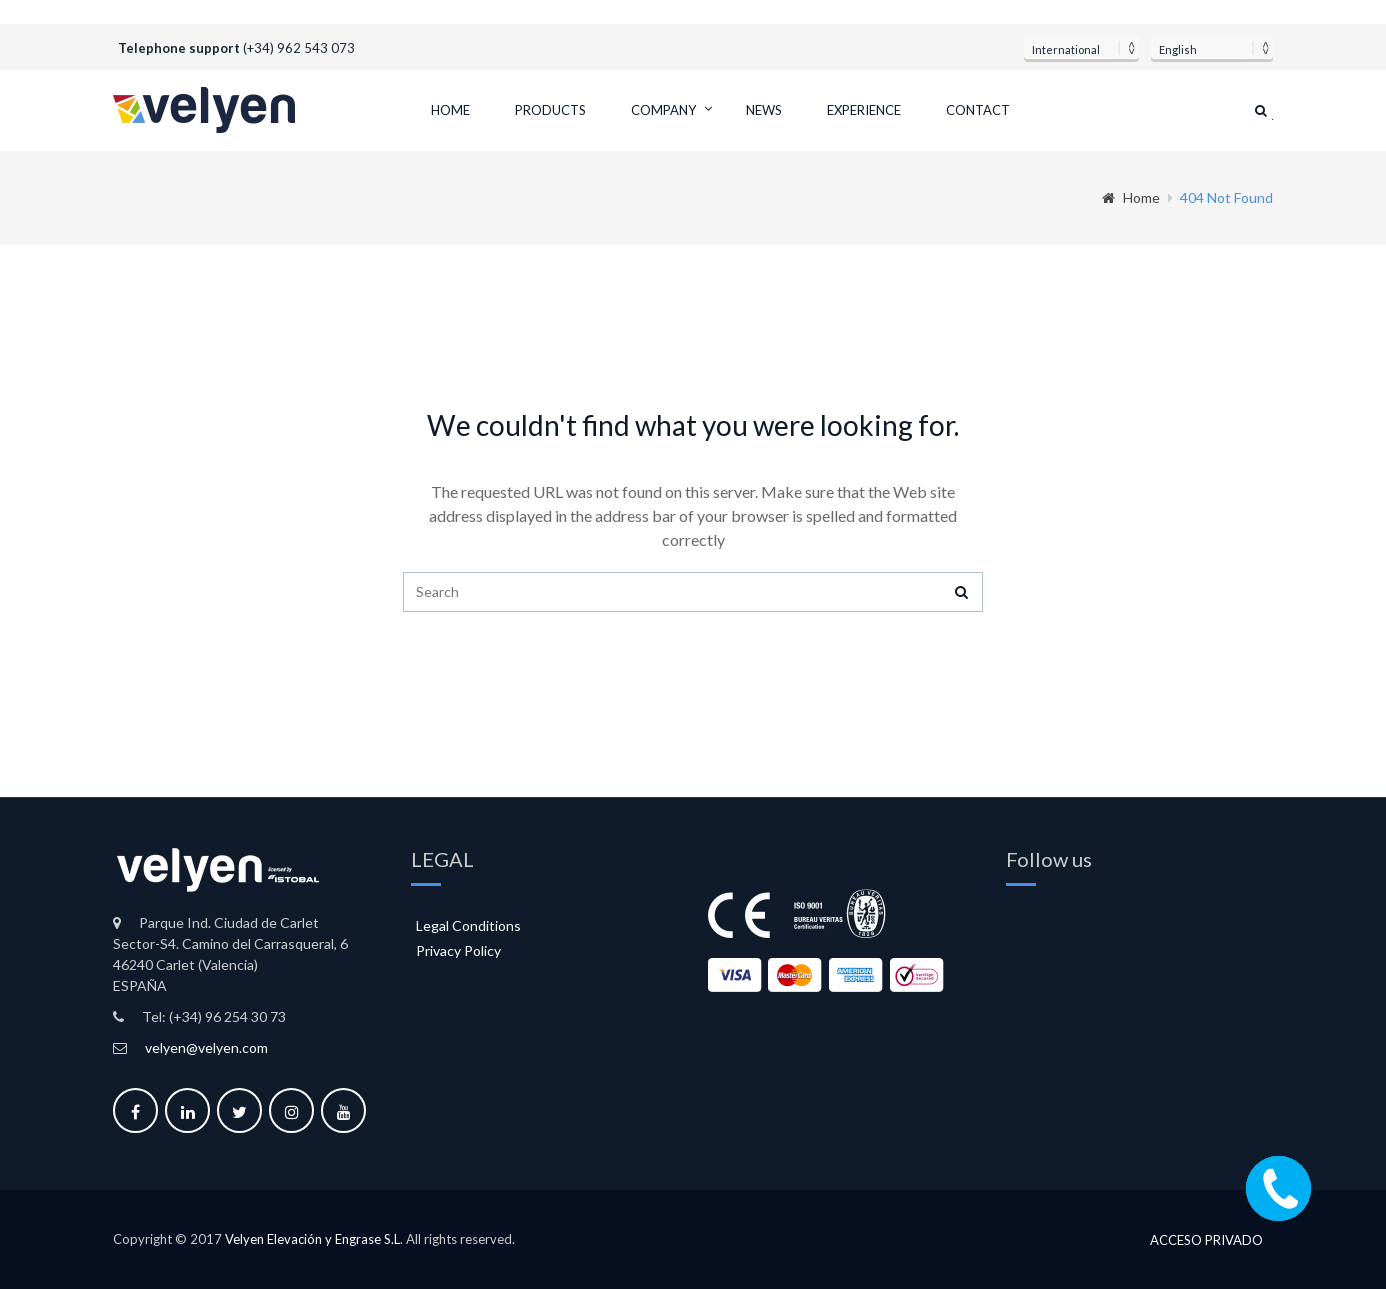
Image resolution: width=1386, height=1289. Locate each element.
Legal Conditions (468, 925)
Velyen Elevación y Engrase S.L (312, 1239)
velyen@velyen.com (206, 1047)
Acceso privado (1206, 1240)
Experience (864, 110)
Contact (978, 110)
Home (450, 110)
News (764, 110)
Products (550, 110)
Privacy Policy (458, 950)
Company (663, 110)
